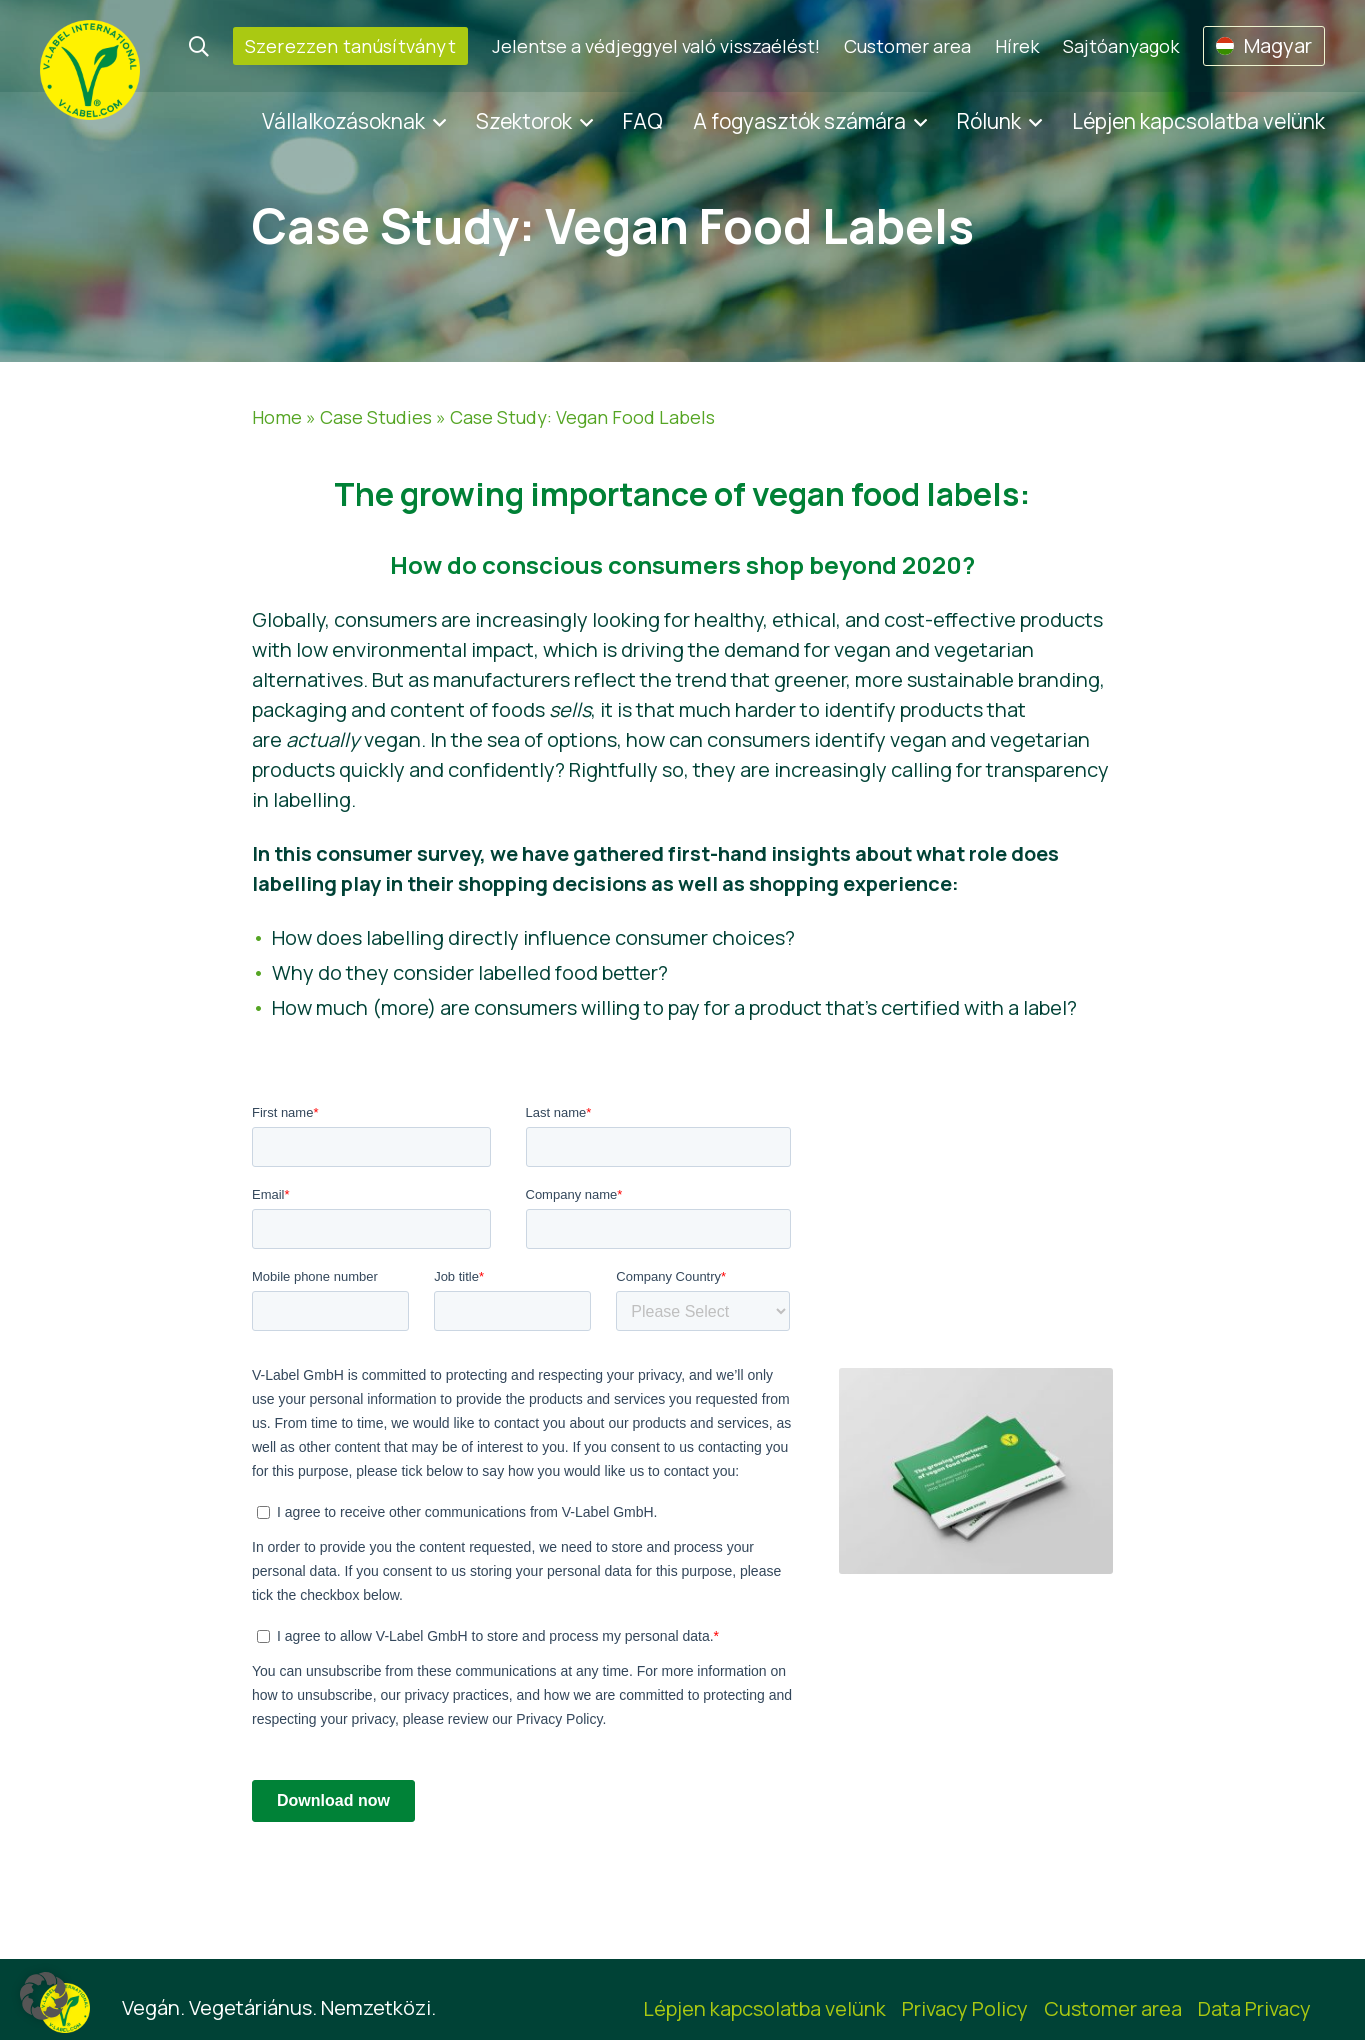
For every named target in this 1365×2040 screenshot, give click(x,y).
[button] (44, 1996)
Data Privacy (1254, 2008)
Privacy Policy (965, 2008)
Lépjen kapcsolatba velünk (1198, 121)
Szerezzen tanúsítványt (350, 46)
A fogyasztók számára (799, 121)
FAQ (643, 121)
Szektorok (524, 121)
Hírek (1017, 46)
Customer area (907, 46)
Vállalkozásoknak (343, 121)
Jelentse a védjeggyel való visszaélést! (656, 46)
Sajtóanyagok (1121, 46)
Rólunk (989, 121)
